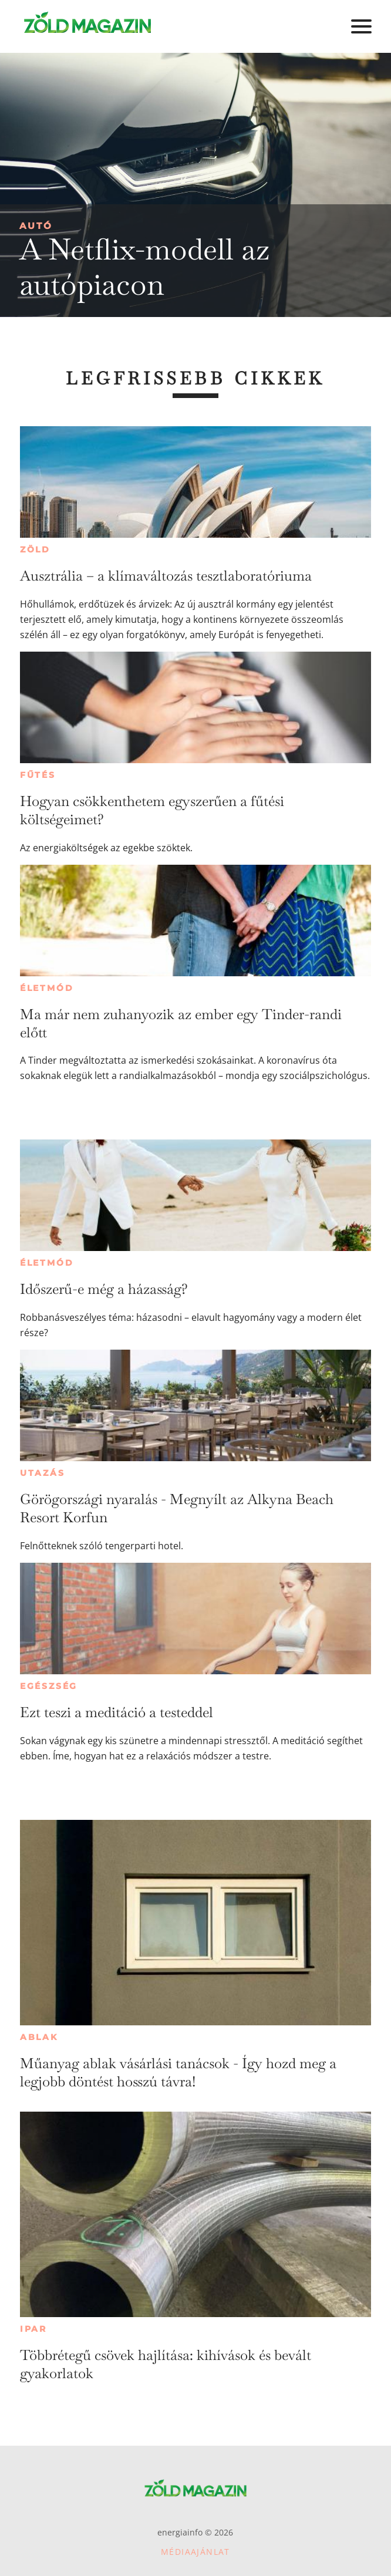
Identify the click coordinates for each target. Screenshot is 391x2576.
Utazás (42, 1473)
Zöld (35, 549)
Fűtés (38, 775)
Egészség (48, 1686)
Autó (36, 225)
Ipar (33, 2329)
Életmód (47, 988)
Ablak (39, 2037)
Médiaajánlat (195, 2551)
